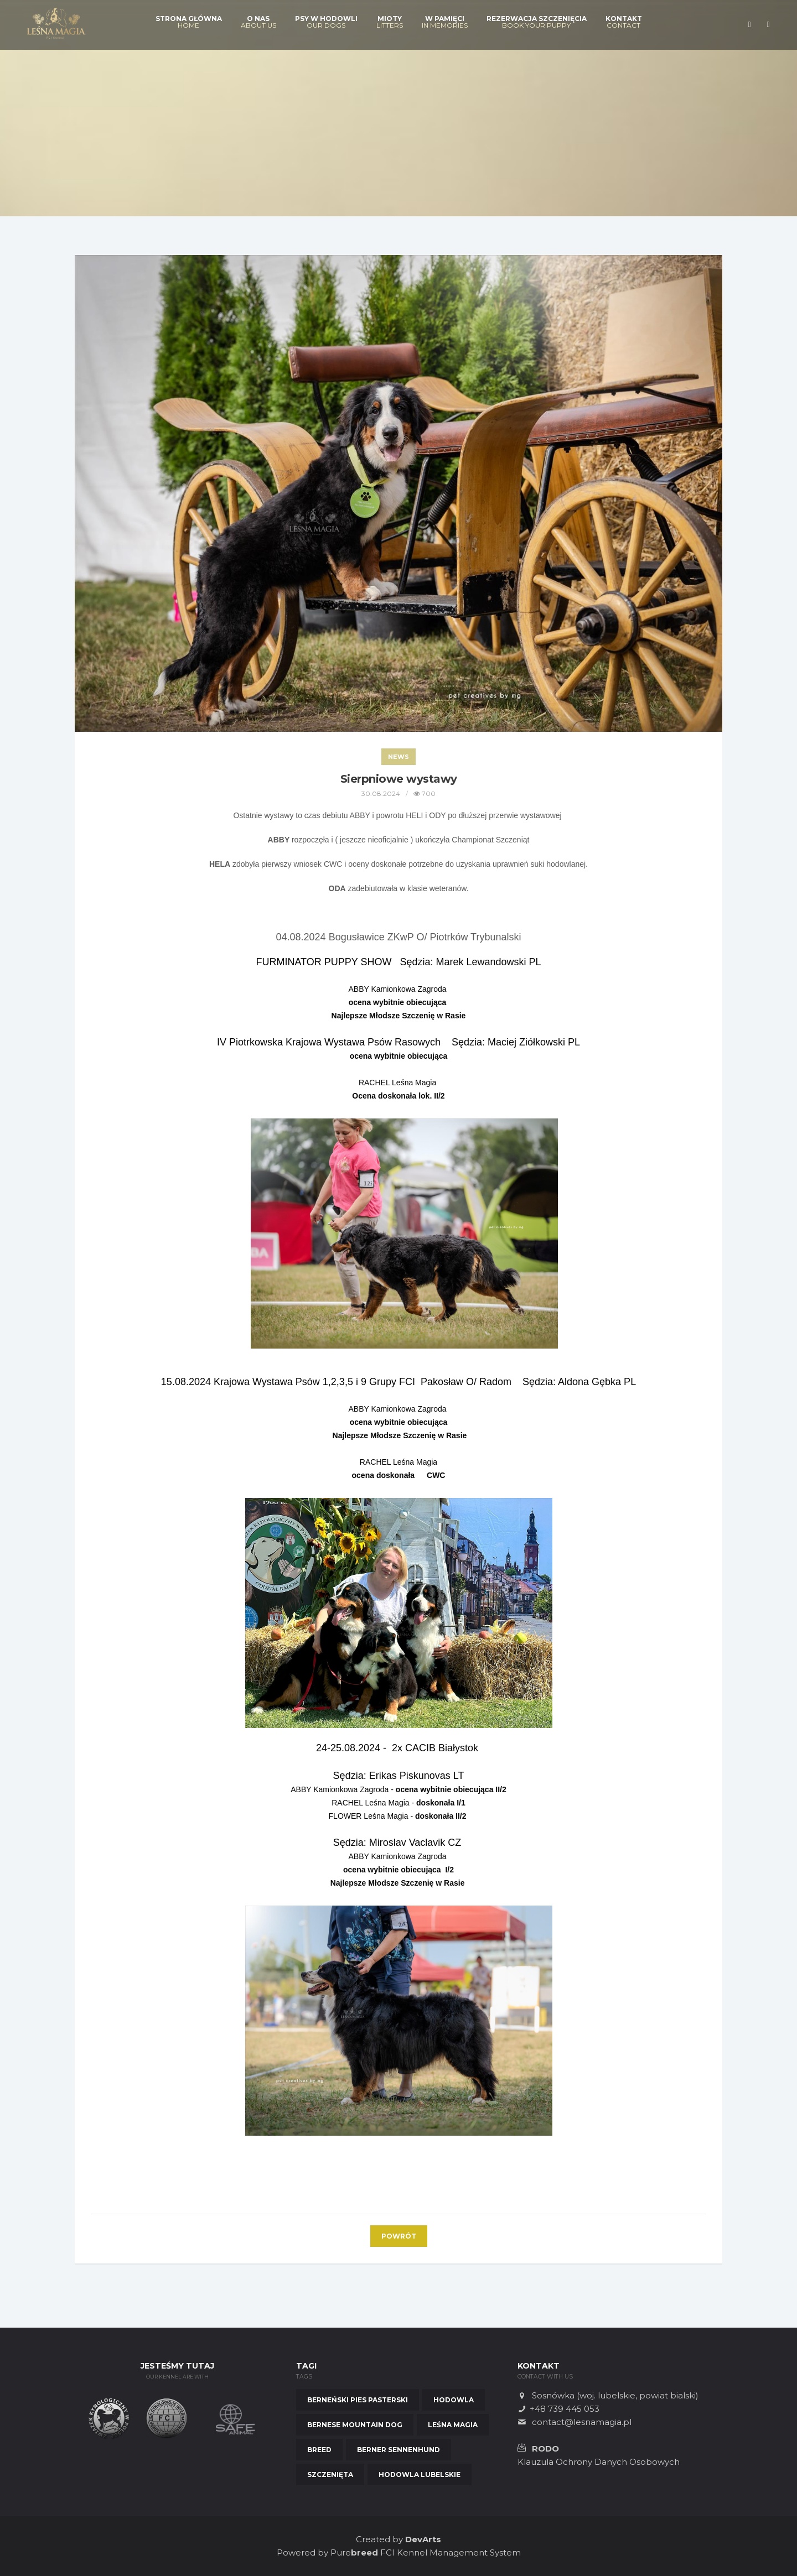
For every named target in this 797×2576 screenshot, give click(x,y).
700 (424, 793)
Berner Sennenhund (398, 2449)
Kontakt (623, 22)
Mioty (389, 22)
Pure (354, 2552)
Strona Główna (189, 22)
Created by (398, 2539)
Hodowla (453, 2400)
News (398, 757)
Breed (319, 2449)
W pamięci (445, 22)
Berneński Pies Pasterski (357, 2400)
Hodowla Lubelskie (419, 2474)
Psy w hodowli (326, 22)
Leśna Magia (453, 2425)
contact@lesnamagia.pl (582, 2422)
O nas (258, 22)
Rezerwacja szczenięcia (537, 22)
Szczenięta (330, 2474)
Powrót (398, 2236)
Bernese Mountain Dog (354, 2425)
